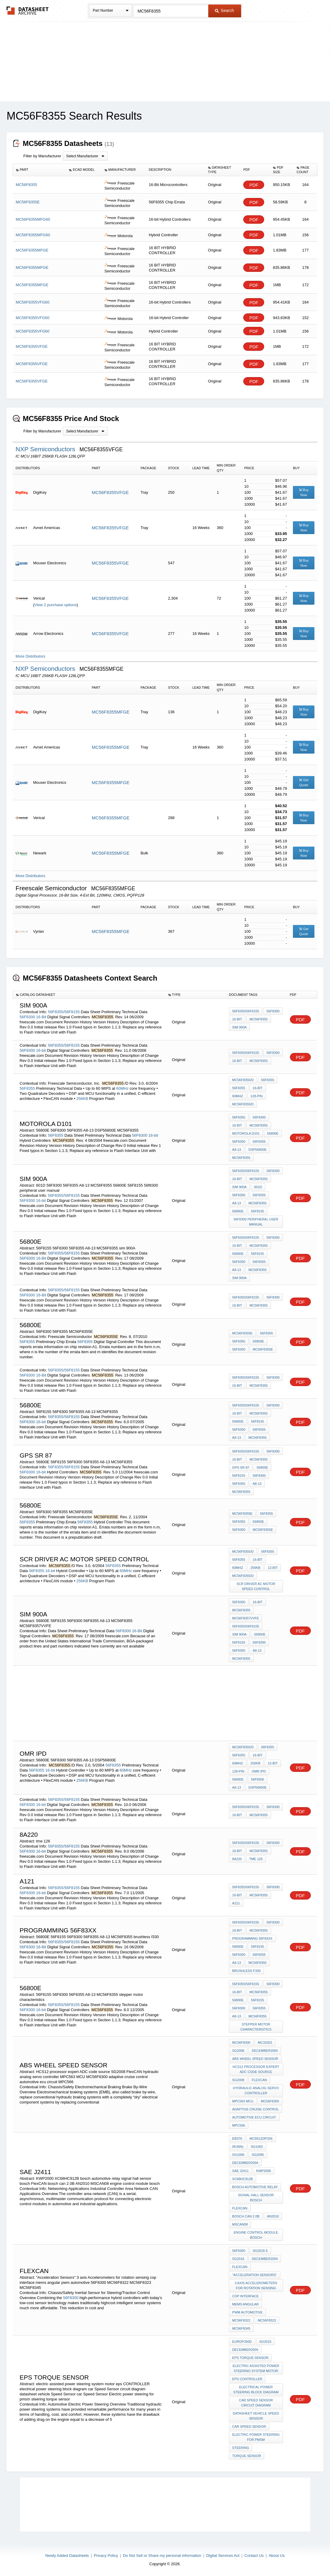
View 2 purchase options (55, 605)
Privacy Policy (106, 2555)
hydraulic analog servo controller (256, 2090)
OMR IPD (259, 1771)
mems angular (245, 2304)
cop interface (245, 2296)
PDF (253, 185)
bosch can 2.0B (245, 2216)
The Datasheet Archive (28, 11)
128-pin (256, 1096)
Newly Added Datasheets (67, 2555)
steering (240, 2448)
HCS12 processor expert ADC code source (256, 2069)
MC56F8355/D (243, 1080)
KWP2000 (263, 2171)
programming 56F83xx (252, 1938)
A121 (236, 1903)
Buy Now (304, 492)
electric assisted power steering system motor (255, 2368)
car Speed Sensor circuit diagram (256, 2402)
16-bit (41, 1050)
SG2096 (258, 2154)
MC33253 (265, 2042)
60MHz (122, 1088)
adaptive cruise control (255, 2109)
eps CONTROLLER (247, 2379)
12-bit (273, 1567)
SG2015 (265, 2341)
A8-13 (236, 1149)
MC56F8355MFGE (111, 711)
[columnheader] (39, 170)
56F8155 (257, 1211)
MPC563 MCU (242, 2101)
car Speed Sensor (249, 2426)
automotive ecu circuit (254, 2117)
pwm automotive (247, 2312)
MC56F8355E (242, 1333)
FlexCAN (259, 2080)
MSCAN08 (240, 2224)
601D (258, 1187)
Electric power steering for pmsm (255, 2437)
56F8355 (27, 1088)
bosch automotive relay (255, 2187)
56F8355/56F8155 (64, 1012)
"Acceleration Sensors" (254, 2275)
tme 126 (256, 1859)
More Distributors (30, 656)
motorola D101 (246, 1133)
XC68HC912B (242, 2179)
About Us (277, 2555)
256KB (82, 1098)
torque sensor (246, 2456)
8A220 (237, 1859)
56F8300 (27, 1017)
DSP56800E (257, 1149)
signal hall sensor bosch (256, 2197)
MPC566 (238, 2125)
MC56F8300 (241, 2042)
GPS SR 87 (240, 1467)
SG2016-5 (260, 2250)
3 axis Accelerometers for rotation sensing (256, 2285)
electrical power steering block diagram (256, 2389)
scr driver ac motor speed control (256, 1586)
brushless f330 (246, 1971)
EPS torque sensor (250, 2357)
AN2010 (273, 2216)
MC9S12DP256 (261, 2138)
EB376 (237, 2138)
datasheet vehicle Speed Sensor (256, 2416)
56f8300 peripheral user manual (256, 1221)
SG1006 (238, 2154)
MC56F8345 (241, 2328)
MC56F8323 (267, 2320)
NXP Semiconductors (46, 449)
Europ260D (242, 2341)
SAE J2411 (240, 2171)
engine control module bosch (256, 2235)
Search (224, 10)
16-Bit (41, 1017)
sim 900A (239, 1027)
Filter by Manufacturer (42, 156)
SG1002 (257, 2146)
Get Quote (303, 782)
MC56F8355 (259, 1019)
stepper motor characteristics (255, 2026)
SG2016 (238, 2259)
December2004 (265, 2050)
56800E (273, 1133)
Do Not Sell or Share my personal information (162, 2555)
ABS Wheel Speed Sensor (255, 2058)
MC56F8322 (241, 2320)
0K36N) (237, 2146)
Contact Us (254, 2555)
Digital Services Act (222, 2555)
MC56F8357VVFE (245, 1618)
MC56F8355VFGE (110, 492)
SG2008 (238, 2050)
